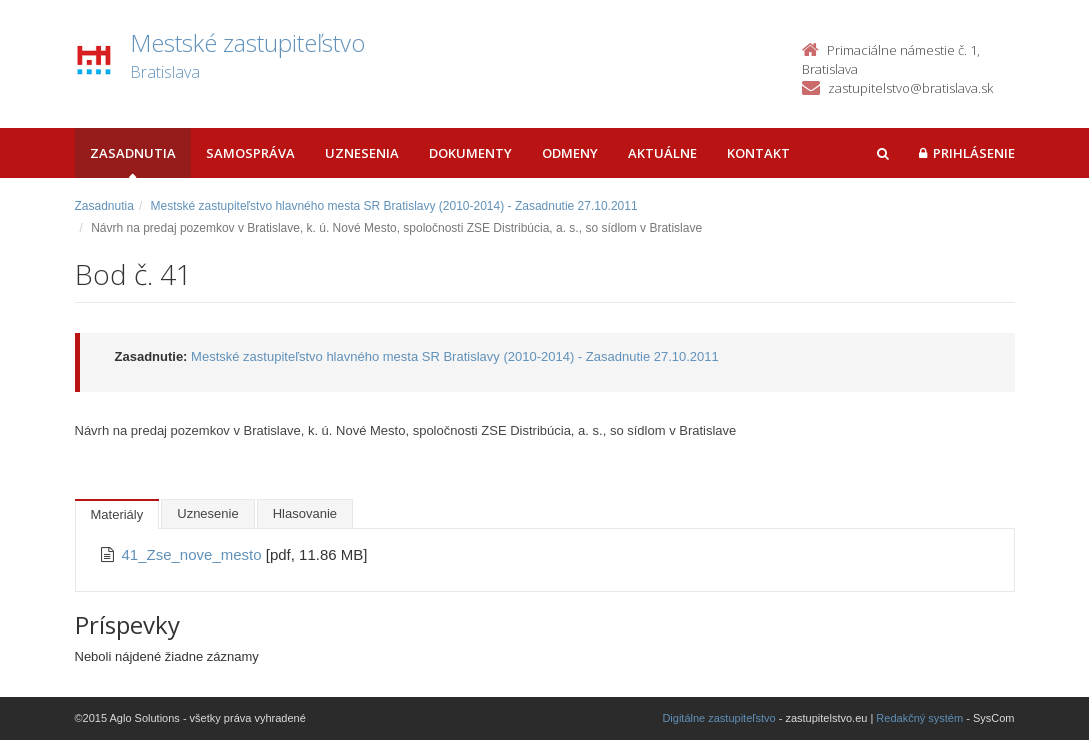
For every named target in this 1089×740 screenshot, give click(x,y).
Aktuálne (662, 153)
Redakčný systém (919, 718)
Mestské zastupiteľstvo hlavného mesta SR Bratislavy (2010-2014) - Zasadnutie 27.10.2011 (394, 206)
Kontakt (758, 153)
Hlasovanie (305, 513)
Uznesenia (362, 153)
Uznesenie (207, 513)
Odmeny (570, 153)
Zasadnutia (133, 153)
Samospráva (250, 153)
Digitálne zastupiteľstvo (718, 718)
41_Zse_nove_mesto (194, 554)
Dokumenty (470, 153)
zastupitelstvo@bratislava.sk (910, 88)
